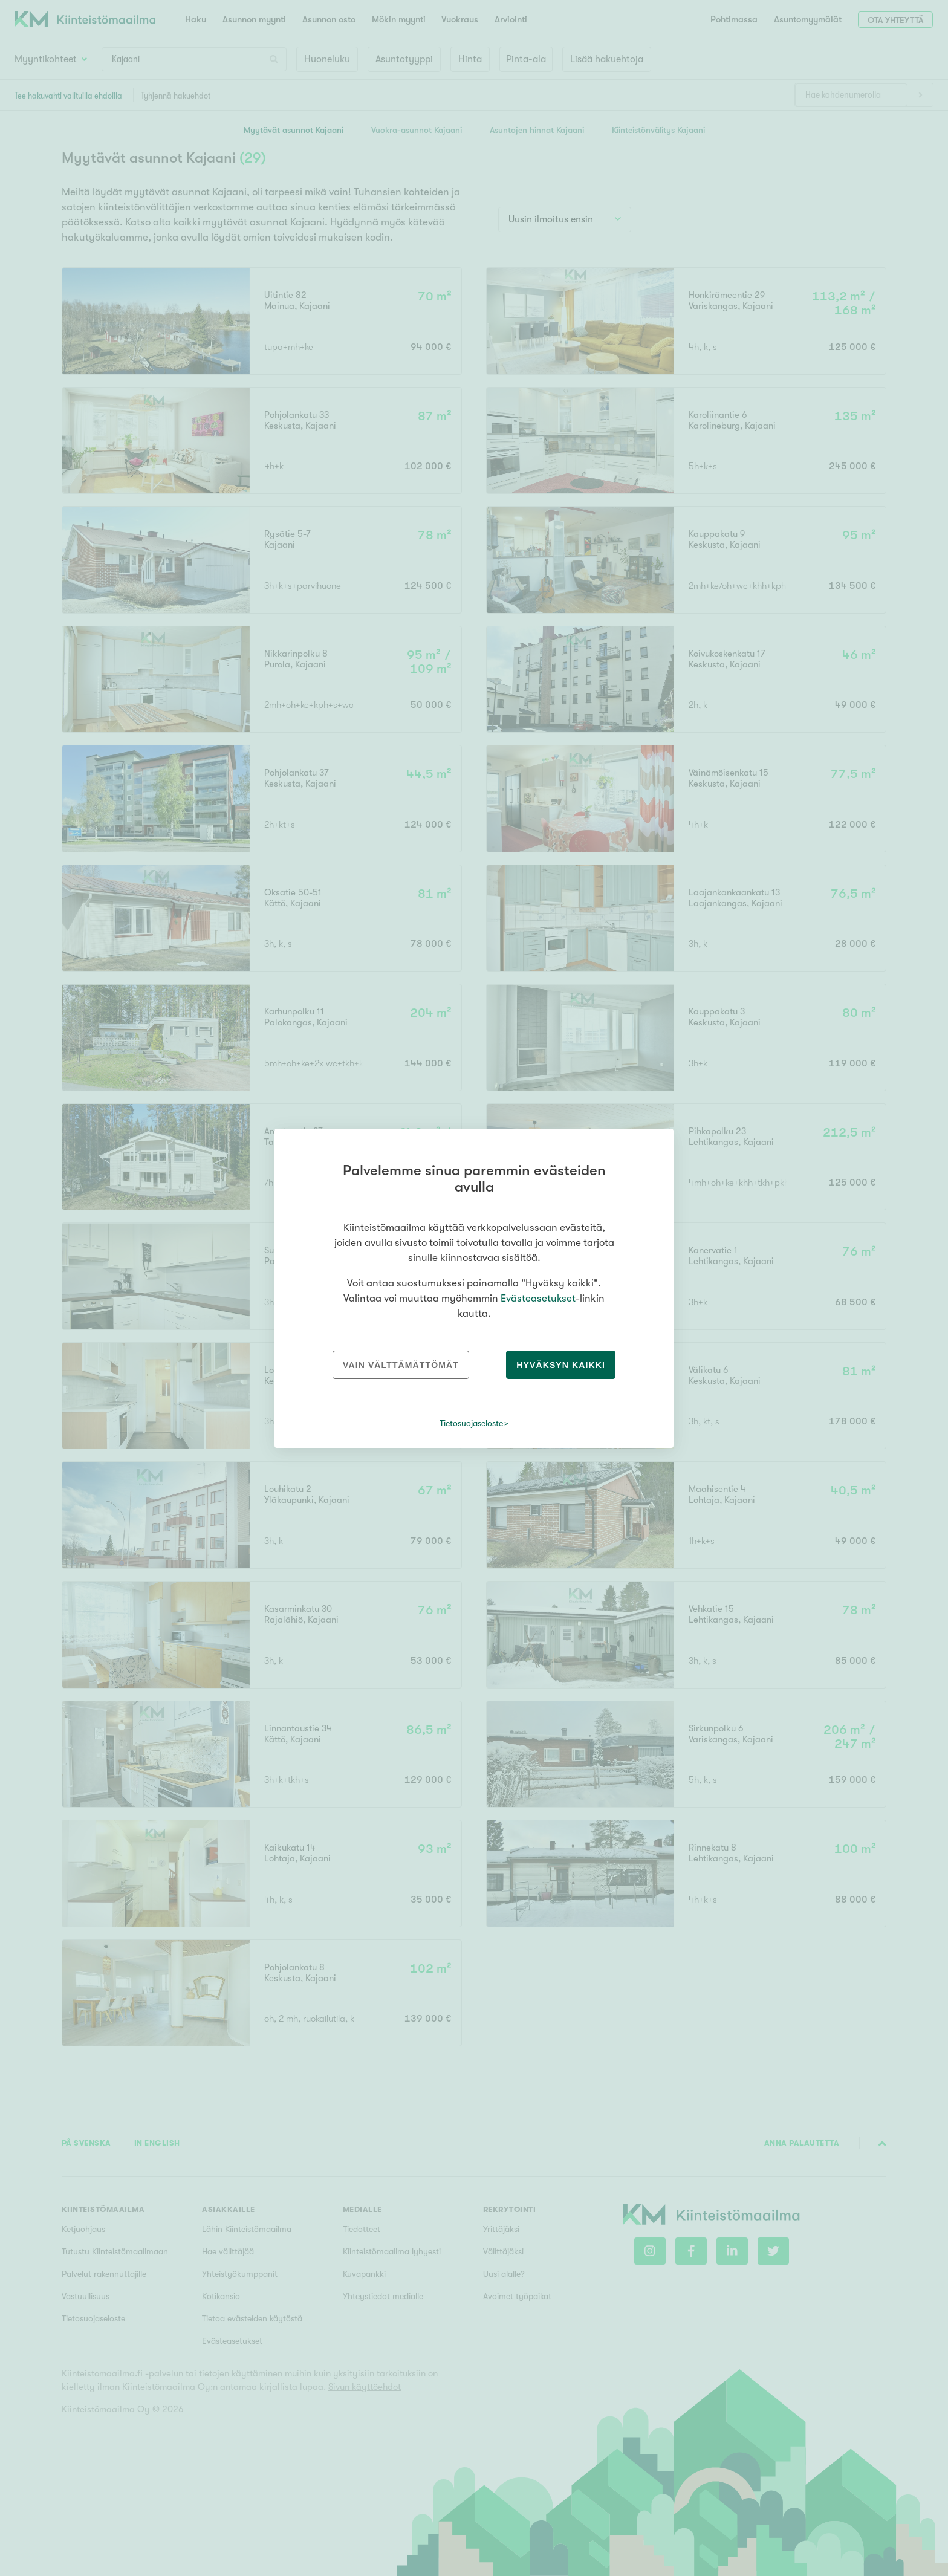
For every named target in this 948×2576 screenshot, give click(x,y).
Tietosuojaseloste (471, 1423)
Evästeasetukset (538, 1298)
